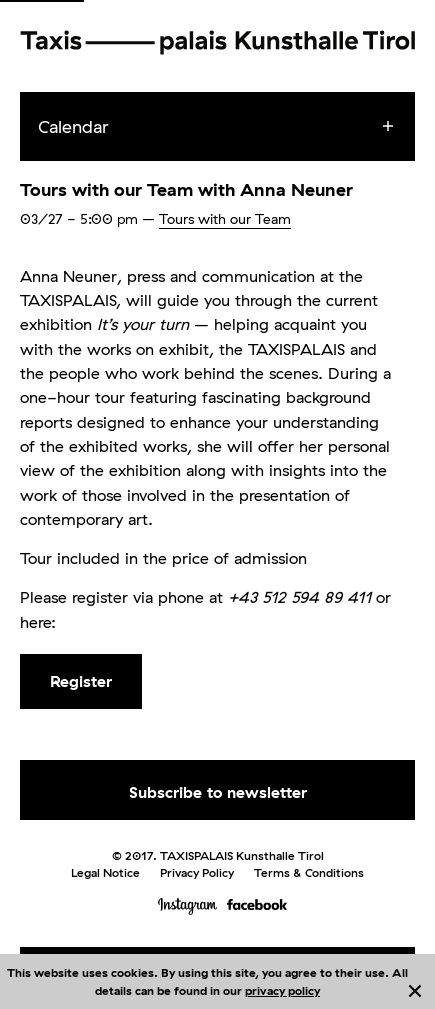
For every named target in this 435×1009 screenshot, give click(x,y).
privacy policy (282, 990)
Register (81, 681)
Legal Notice (105, 872)
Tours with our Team (225, 219)
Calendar (73, 126)
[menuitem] (235, 127)
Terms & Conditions (309, 872)
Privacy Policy (197, 872)
